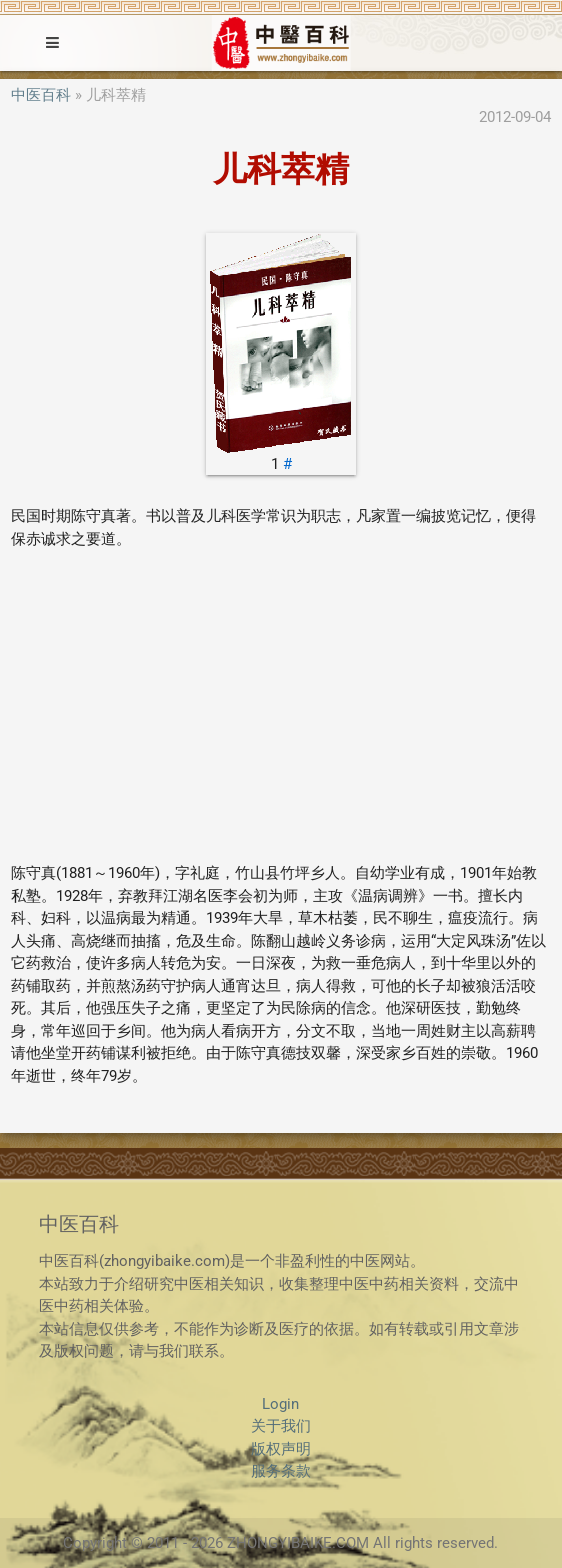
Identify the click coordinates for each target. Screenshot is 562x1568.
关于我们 (281, 1426)
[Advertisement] (281, 706)
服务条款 (281, 1471)
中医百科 (41, 95)
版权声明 (281, 1449)
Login (280, 1404)
